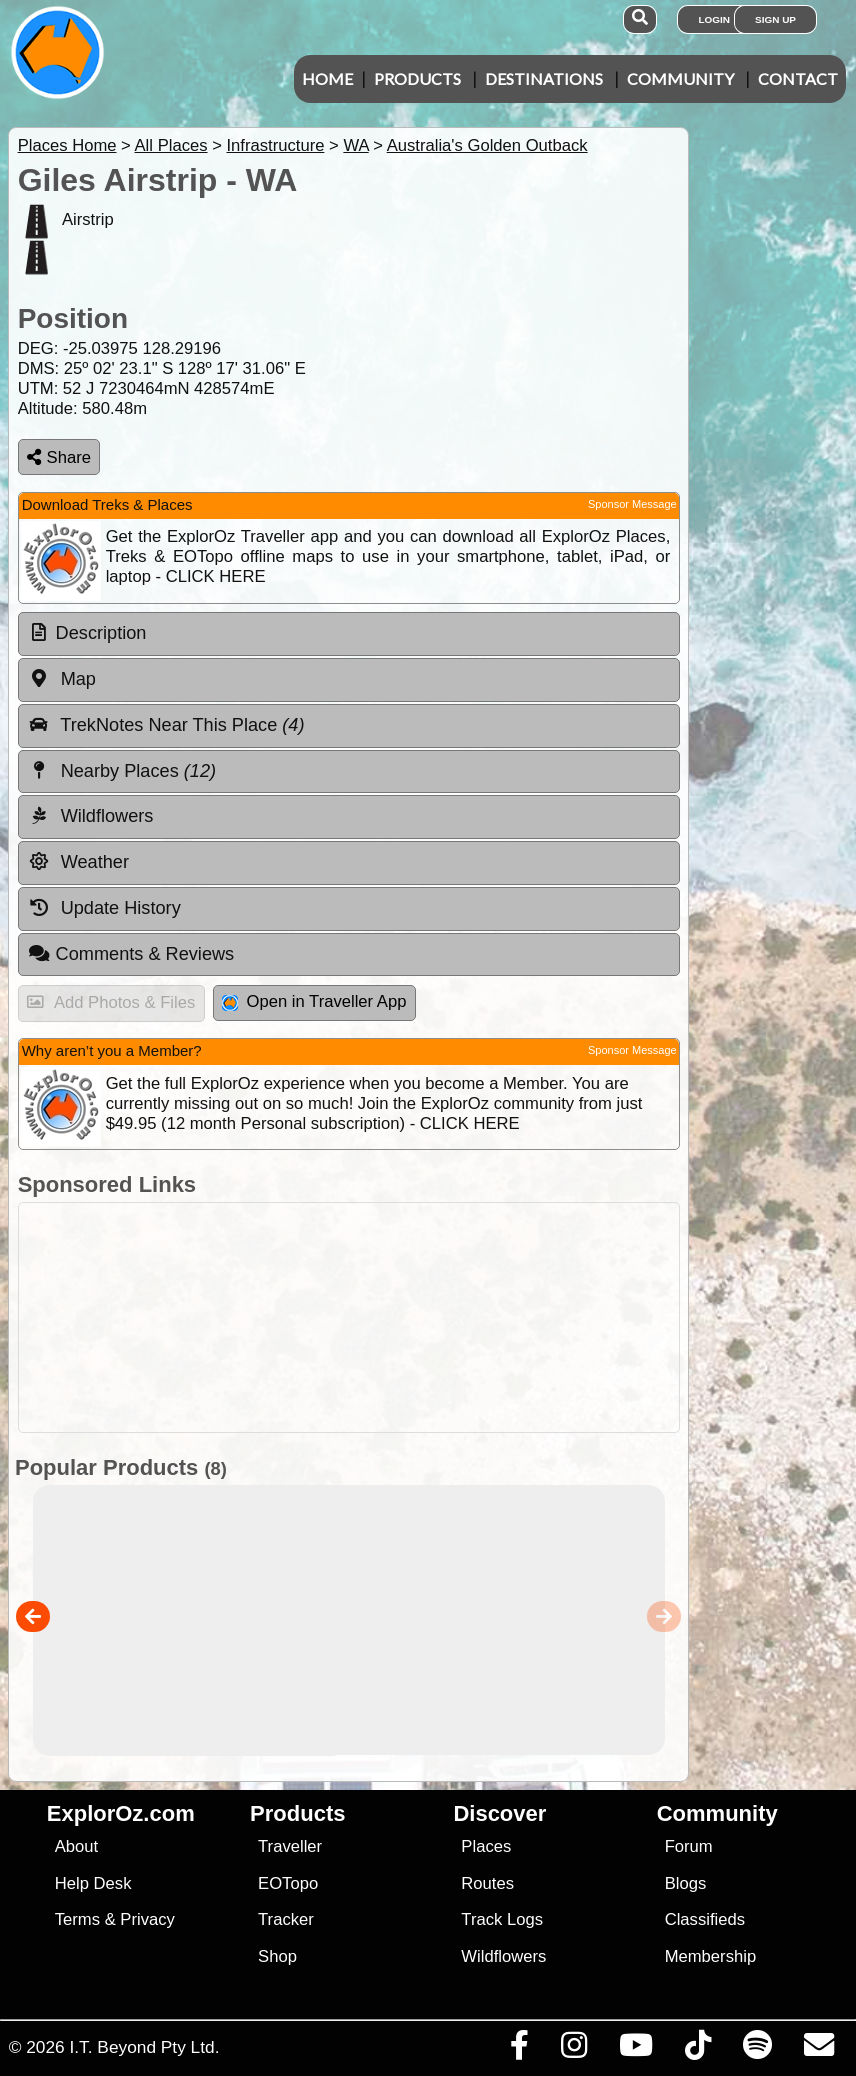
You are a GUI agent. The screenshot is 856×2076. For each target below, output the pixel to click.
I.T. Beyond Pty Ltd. (144, 2047)
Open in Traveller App (314, 1001)
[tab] (349, 634)
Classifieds (705, 1919)
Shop (277, 1956)
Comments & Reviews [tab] (131, 954)
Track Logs (502, 1919)
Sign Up (775, 19)
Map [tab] (62, 679)
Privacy (147, 1919)
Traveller (290, 1846)
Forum (689, 1846)
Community (680, 78)
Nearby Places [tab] (122, 771)
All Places (171, 145)
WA (355, 145)
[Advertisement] (424, 1317)
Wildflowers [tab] (91, 816)
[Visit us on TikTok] (697, 2050)
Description (101, 633)
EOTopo (288, 1883)
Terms (77, 1919)
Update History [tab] (104, 908)
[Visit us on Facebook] (519, 2050)
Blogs (686, 1883)
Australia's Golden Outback (487, 145)
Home (327, 78)
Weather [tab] (78, 862)
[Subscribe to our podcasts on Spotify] (757, 2050)
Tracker (286, 1919)
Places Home (67, 145)
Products (417, 78)
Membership (710, 1956)
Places (486, 1846)
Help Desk (93, 1883)
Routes (487, 1883)
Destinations (544, 78)
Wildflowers (503, 1956)
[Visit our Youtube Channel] (635, 2050)
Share (59, 457)
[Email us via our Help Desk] (818, 2050)
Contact (798, 78)
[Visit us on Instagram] (573, 2050)
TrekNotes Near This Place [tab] (166, 725)
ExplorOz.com (121, 1813)
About (76, 1846)
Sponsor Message (632, 504)
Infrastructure (275, 145)
